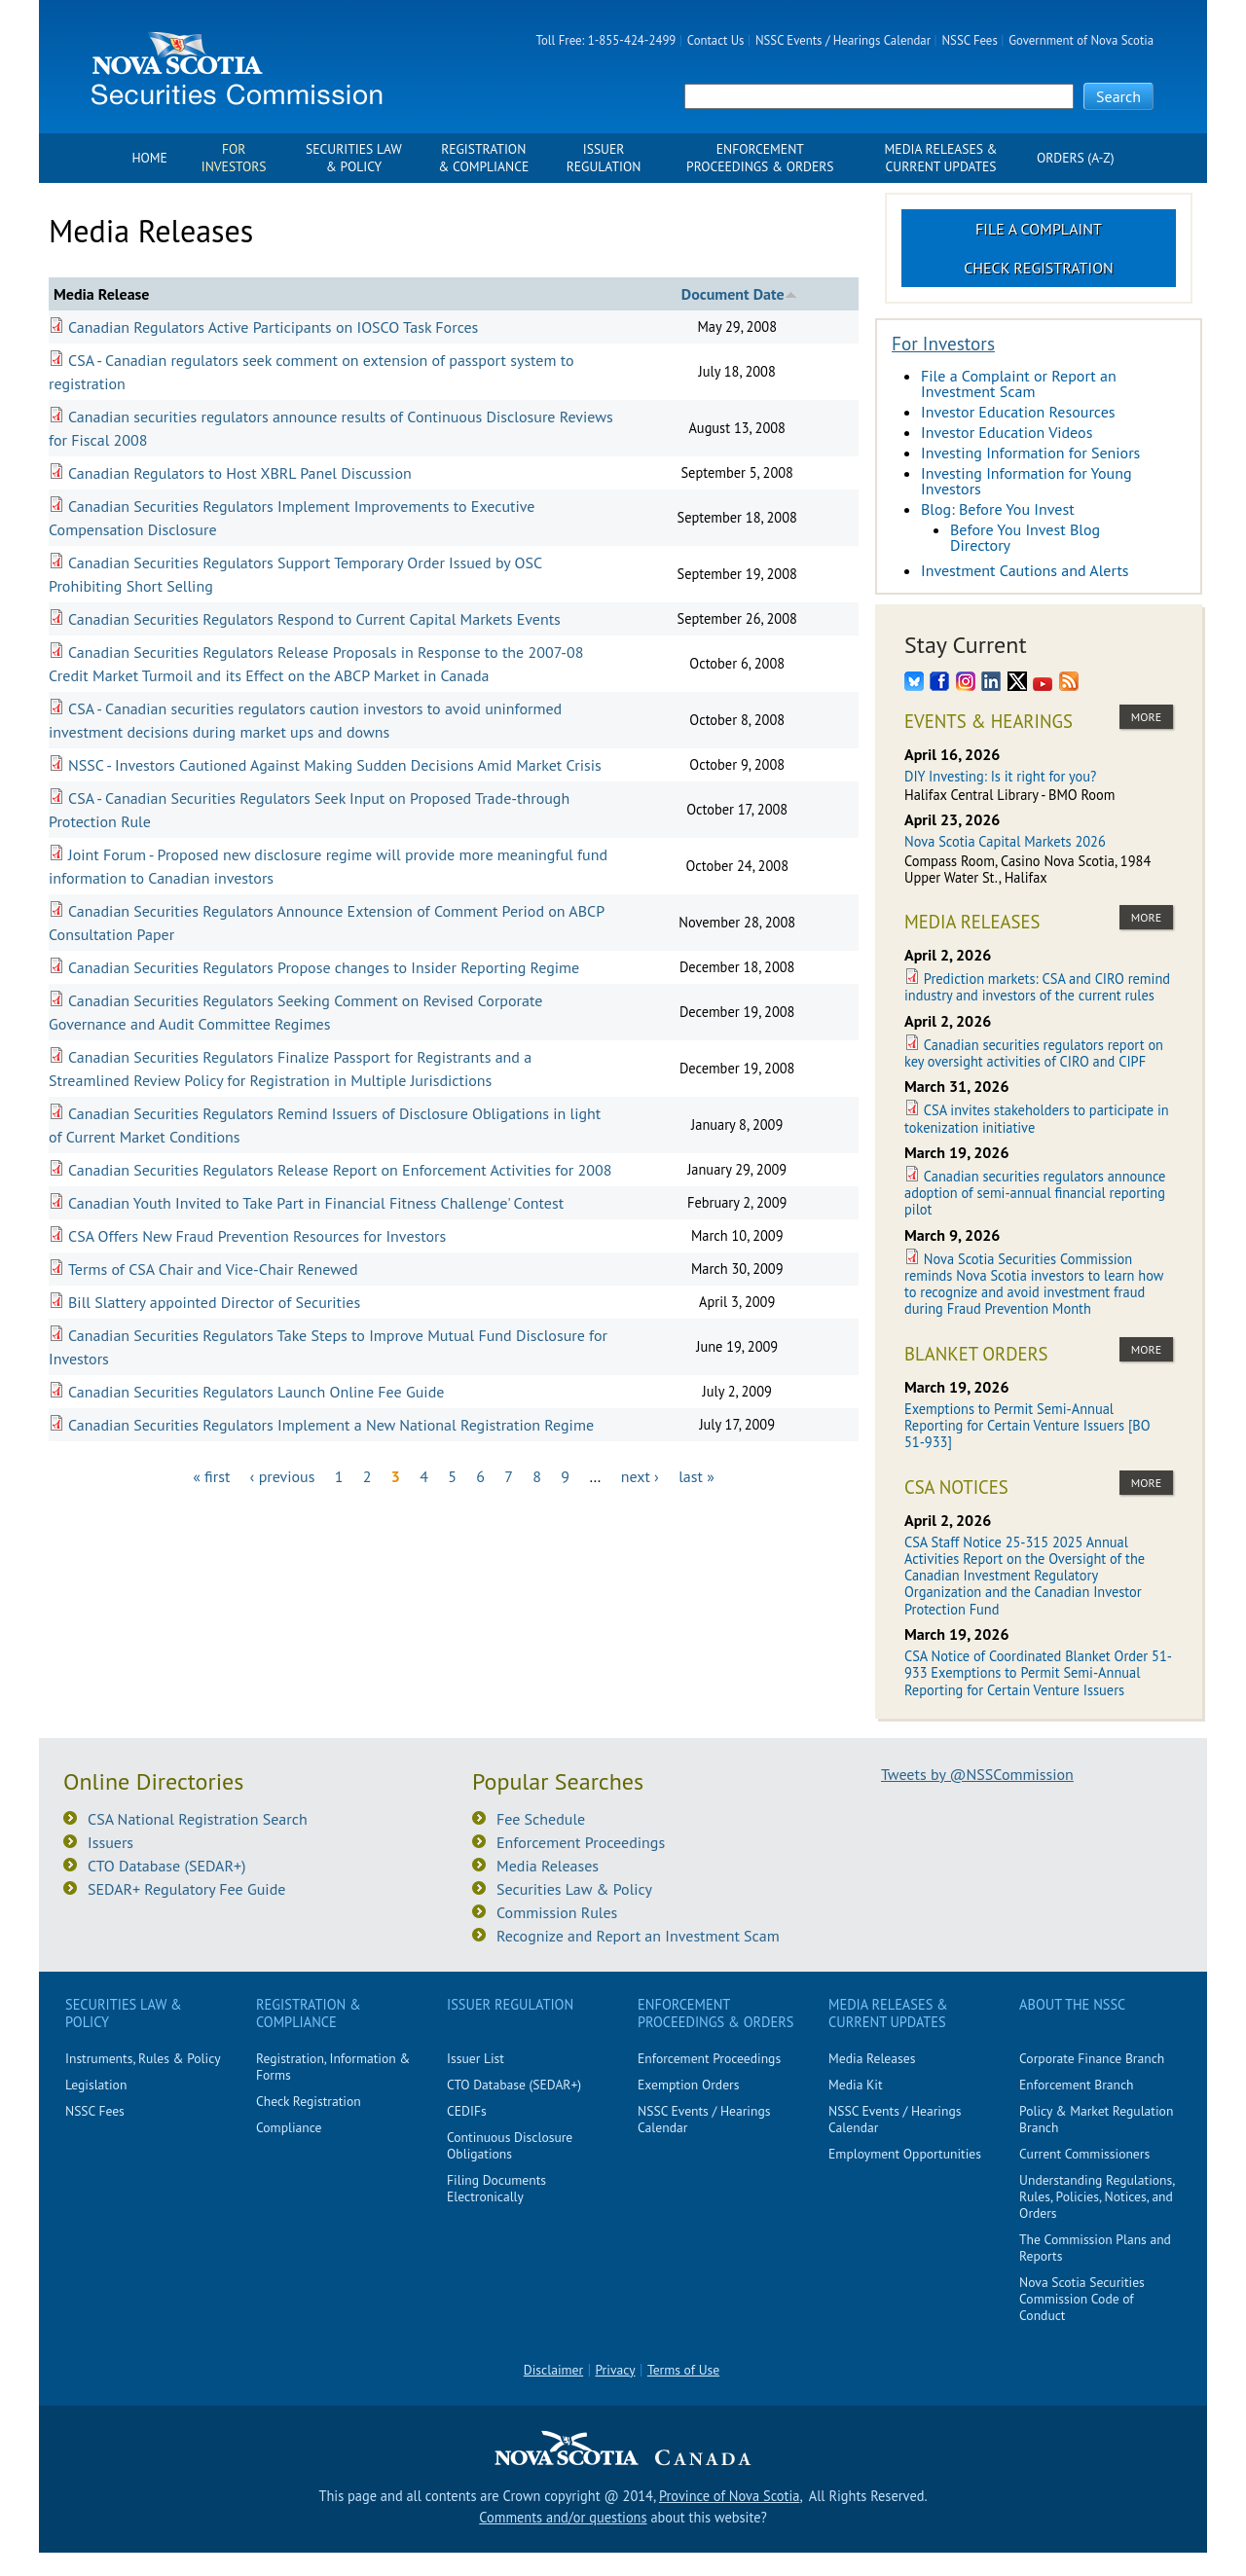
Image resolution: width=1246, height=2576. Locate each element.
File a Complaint (1038, 228)
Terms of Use (683, 2369)
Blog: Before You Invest (998, 509)
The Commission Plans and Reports (1095, 2248)
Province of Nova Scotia (729, 2495)
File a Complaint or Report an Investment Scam (1019, 383)
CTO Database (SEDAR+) (167, 1865)
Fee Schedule (540, 1819)
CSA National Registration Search (198, 1819)
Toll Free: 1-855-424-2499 (606, 40)
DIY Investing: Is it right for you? (1000, 776)
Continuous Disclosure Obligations (509, 2145)
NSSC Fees (969, 40)
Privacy (616, 2369)
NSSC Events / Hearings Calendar (843, 40)
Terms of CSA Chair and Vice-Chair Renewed (213, 1269)
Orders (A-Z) (1076, 158)
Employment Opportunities (904, 2153)
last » (696, 1476)
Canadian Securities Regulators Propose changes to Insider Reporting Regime (323, 967)
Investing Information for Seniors (1030, 452)
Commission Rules (556, 1912)
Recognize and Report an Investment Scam (638, 1935)
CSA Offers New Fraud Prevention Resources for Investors (257, 1236)
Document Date (739, 294)
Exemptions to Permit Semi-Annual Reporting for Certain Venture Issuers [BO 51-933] (1027, 1425)
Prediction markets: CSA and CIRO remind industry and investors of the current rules (1037, 986)
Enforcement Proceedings (580, 1842)
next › (640, 1476)
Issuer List (475, 2058)
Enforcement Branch (1076, 2084)
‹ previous (282, 1476)
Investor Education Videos (1006, 432)
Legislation (96, 2084)
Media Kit (855, 2084)
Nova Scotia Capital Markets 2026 (1005, 841)
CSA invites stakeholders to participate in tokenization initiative (1036, 1118)
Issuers (110, 1842)
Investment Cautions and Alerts (1025, 570)
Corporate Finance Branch (1091, 2058)
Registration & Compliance (483, 158)
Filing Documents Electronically (496, 2188)
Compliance (288, 2127)
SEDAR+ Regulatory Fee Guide (186, 1889)
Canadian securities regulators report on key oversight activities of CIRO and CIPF (1033, 1052)
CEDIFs (467, 2111)
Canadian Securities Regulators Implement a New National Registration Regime (331, 1424)
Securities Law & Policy (354, 158)
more (1146, 716)
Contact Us (716, 40)
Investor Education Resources (1018, 411)
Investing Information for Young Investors (1026, 480)
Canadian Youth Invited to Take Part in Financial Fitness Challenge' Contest (316, 1203)
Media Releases (547, 1865)
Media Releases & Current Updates (941, 158)
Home (148, 158)
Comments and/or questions (562, 2517)
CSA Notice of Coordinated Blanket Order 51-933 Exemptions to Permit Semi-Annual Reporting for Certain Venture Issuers (1038, 1673)
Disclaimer (553, 2369)
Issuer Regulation (604, 158)
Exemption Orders (688, 2084)
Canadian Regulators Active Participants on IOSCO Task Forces (273, 327)
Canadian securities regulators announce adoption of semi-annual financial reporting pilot (1034, 1193)
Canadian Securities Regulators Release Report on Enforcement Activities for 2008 (339, 1169)
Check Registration (1039, 267)
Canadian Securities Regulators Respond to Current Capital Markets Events (314, 619)
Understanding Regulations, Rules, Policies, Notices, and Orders (1096, 2196)
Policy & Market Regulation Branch (1096, 2119)
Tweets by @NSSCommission (977, 1774)
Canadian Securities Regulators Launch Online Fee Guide (256, 1391)
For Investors (234, 158)
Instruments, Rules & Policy (143, 2058)
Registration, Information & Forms (333, 2067)
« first (211, 1476)
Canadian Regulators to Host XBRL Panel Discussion (240, 473)
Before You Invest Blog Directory (1025, 537)
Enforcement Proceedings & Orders (759, 158)
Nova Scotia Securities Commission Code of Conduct (1082, 2298)
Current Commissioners (1084, 2153)
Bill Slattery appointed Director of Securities (214, 1302)
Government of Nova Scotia (1081, 40)
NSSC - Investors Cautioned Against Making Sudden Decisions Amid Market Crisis (335, 765)
